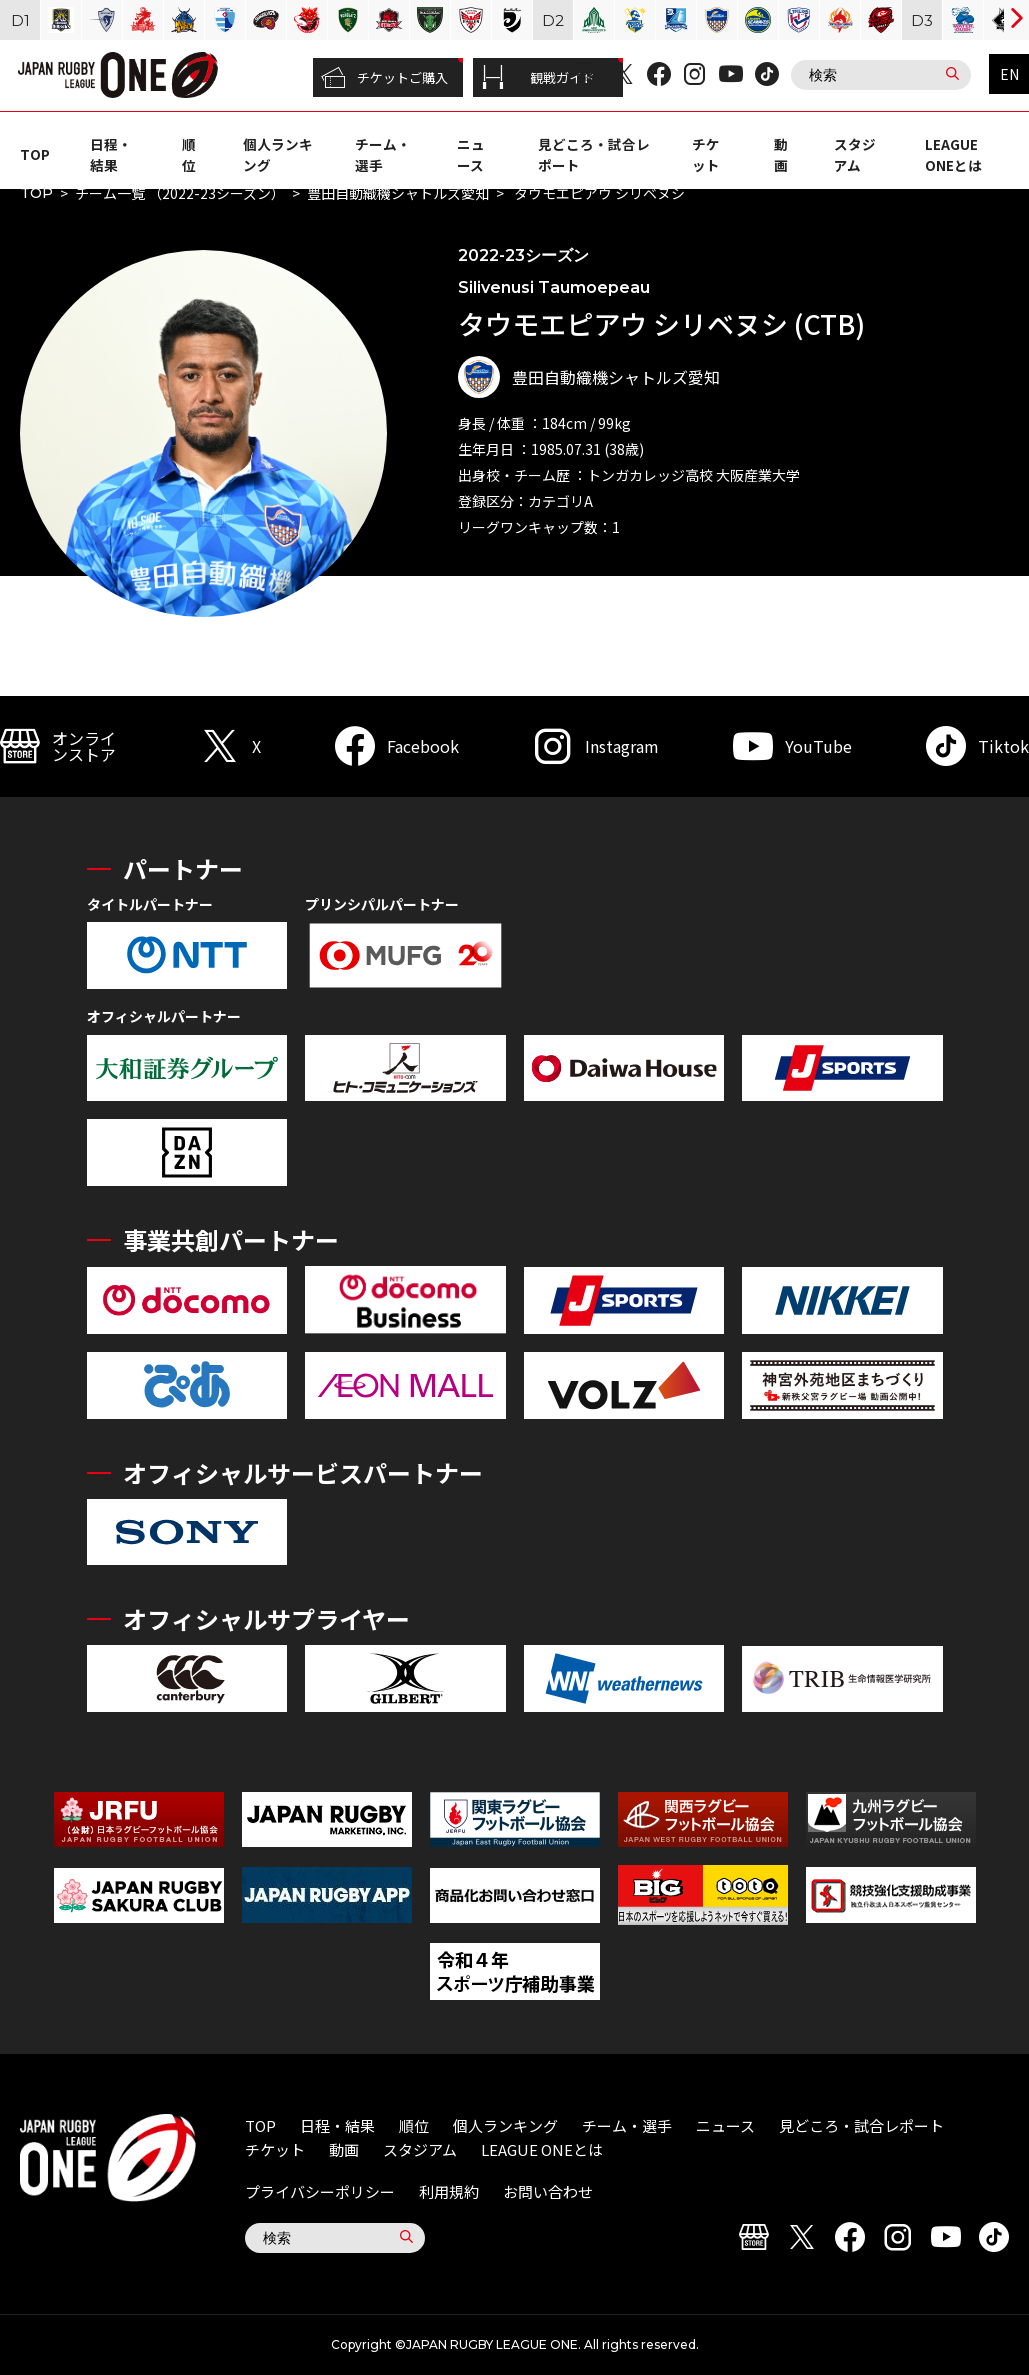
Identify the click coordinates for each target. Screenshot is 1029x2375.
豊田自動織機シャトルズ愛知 (398, 193)
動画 (781, 154)
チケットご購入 (385, 78)
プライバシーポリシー (320, 2191)
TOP (35, 154)
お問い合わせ (548, 2191)
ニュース (471, 154)
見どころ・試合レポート (861, 2125)
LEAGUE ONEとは (953, 154)
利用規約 (449, 2191)
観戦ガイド (538, 78)
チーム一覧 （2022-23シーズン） (180, 193)
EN (1009, 74)
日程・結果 (111, 154)
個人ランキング (505, 2125)
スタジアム (855, 154)
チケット (706, 154)
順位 (189, 154)
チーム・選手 (627, 2125)
